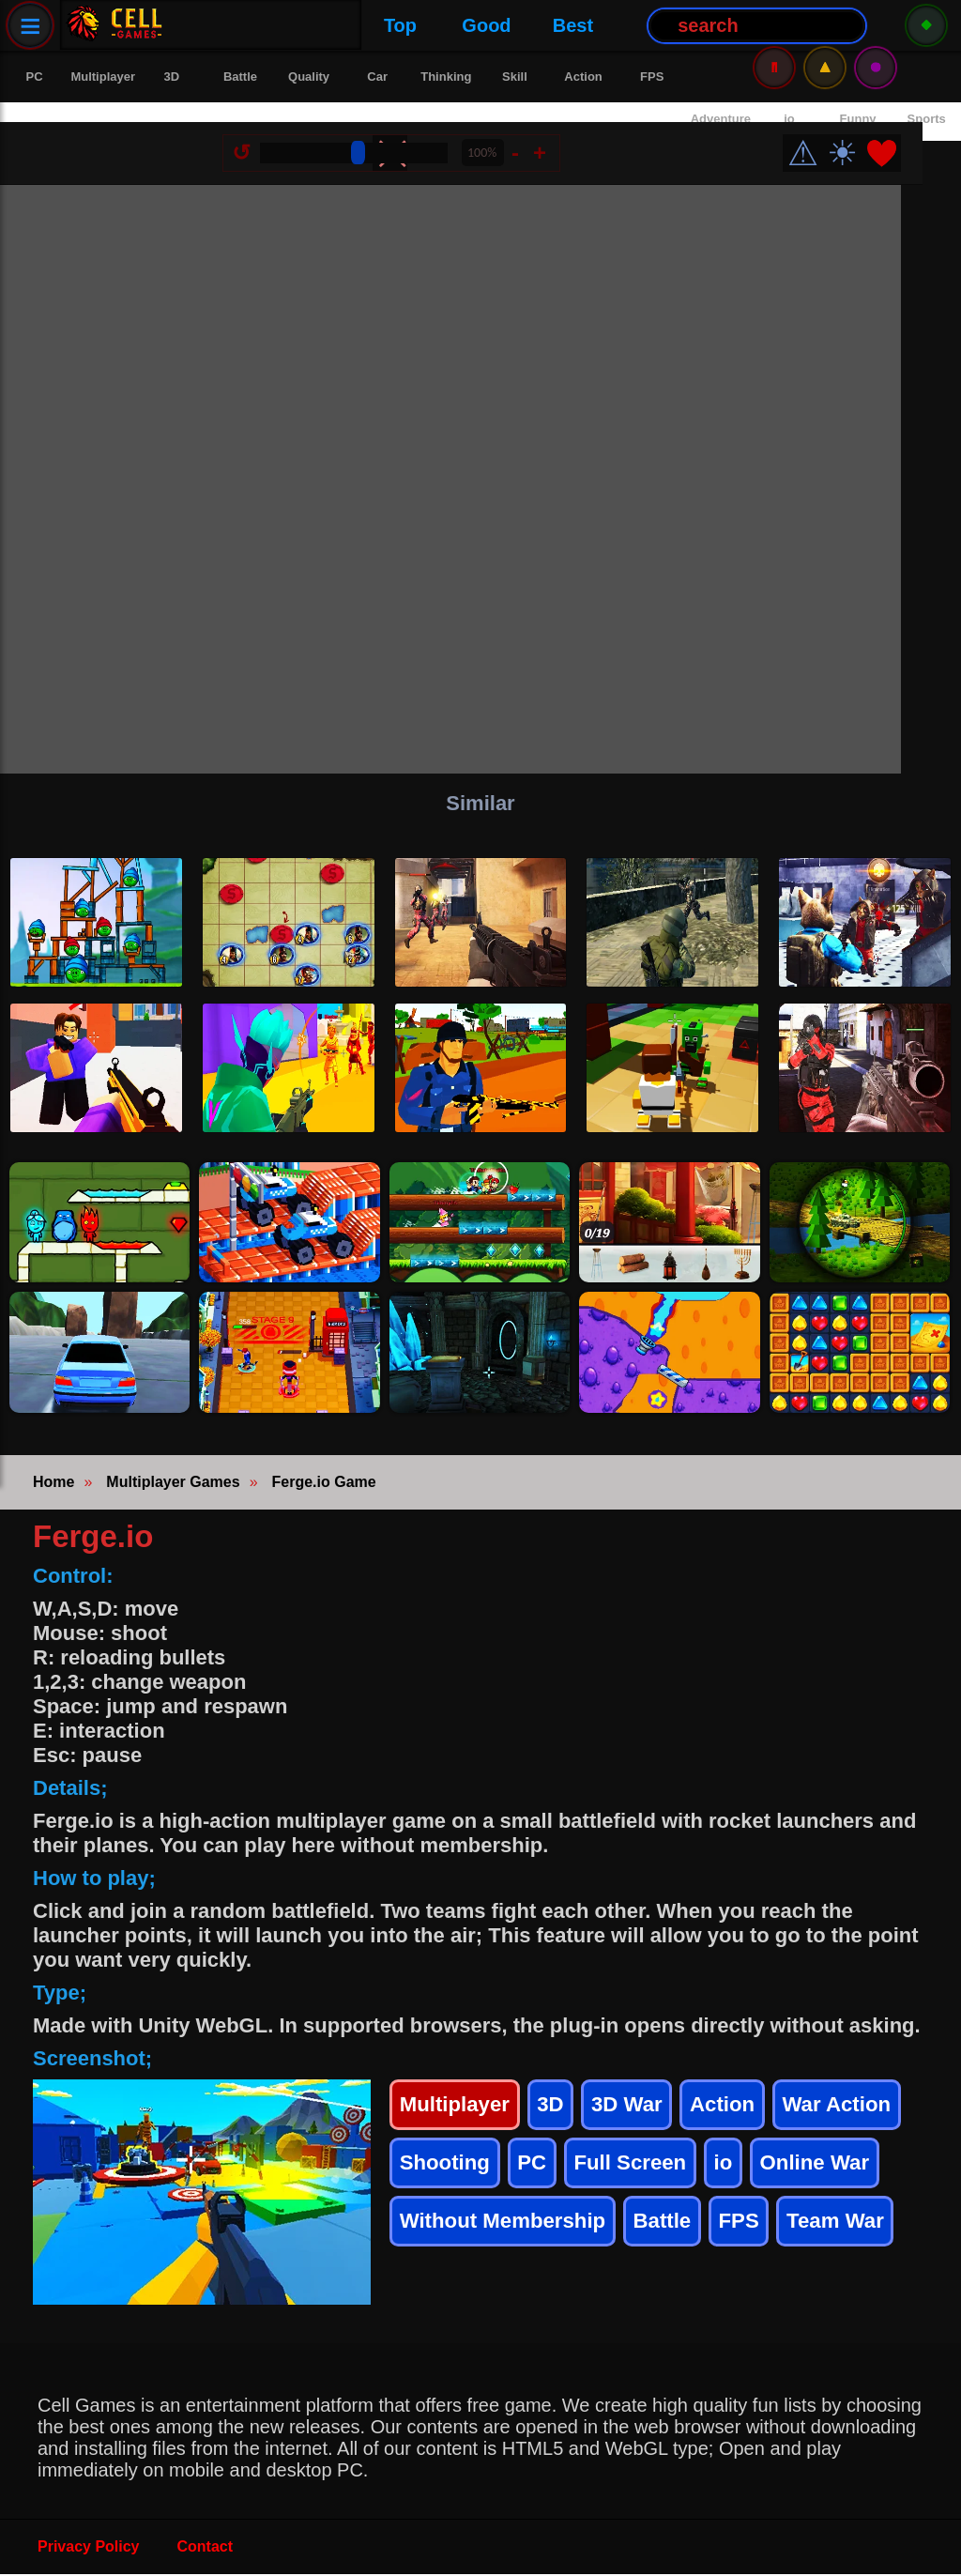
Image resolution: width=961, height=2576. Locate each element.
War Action (857, 2109)
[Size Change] (375, 133)
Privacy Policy (89, 2548)
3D (558, 2109)
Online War (833, 2172)
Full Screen (640, 2172)
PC (538, 2172)
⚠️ (825, 25)
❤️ (903, 133)
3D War (637, 2109)
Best (389, 25)
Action (737, 2109)
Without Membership (510, 2236)
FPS (759, 2236)
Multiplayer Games (172, 1484)
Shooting (447, 2172)
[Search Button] (573, 25)
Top (216, 25)
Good (303, 25)
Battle (679, 2236)
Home (53, 1484)
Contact (205, 2548)
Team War (858, 2236)
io (738, 2172)
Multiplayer (458, 2109)
